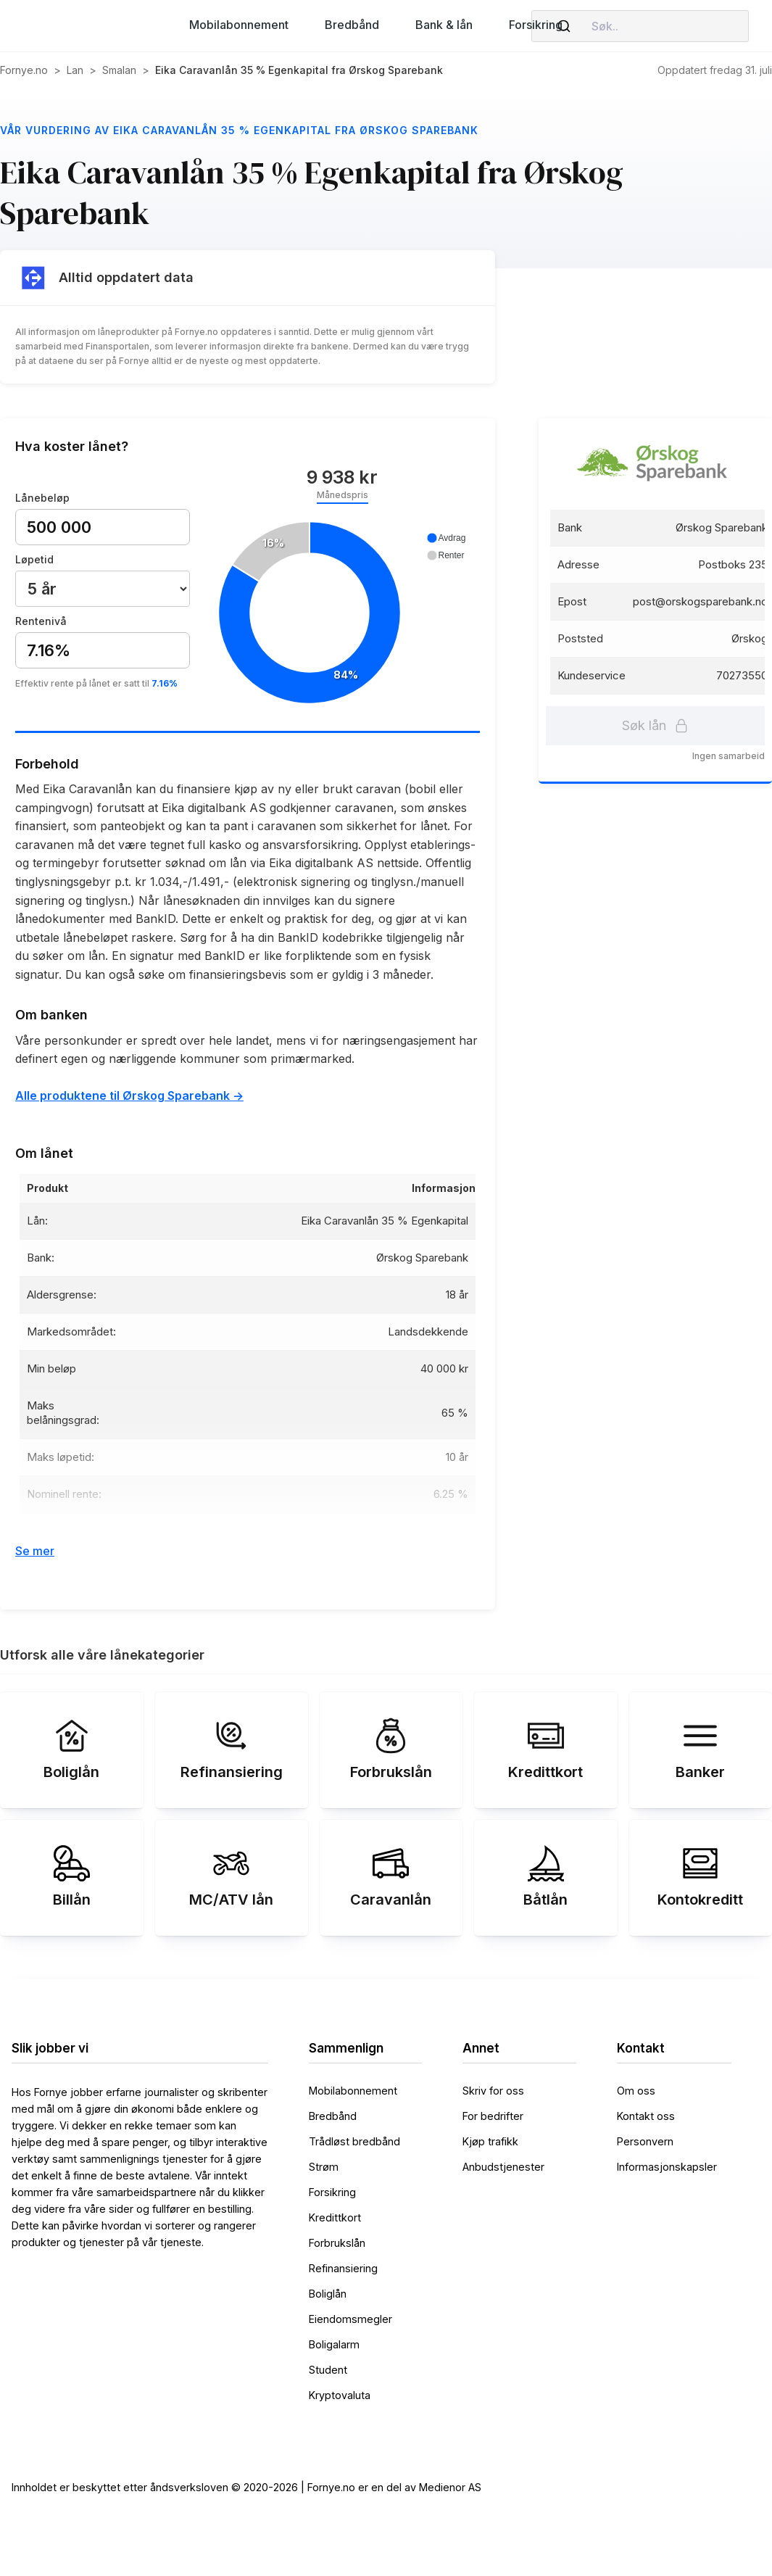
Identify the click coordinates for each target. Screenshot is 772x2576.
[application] (342, 614)
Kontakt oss (646, 2116)
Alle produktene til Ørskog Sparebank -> (129, 1095)
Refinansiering (343, 2268)
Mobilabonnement (353, 2090)
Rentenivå (41, 621)
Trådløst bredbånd (354, 2141)
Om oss (636, 2090)
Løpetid (34, 559)
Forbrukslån (337, 2243)
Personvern (645, 2141)
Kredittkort (335, 2217)
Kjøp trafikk (490, 2141)
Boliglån (327, 2293)
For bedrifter (492, 2116)
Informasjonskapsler (667, 2167)
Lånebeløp (42, 498)
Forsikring (332, 2192)
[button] (239, 24)
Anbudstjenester (503, 2167)
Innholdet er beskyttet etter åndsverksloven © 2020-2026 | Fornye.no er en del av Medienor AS (246, 2487)
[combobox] (640, 26)
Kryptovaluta (339, 2395)
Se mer (34, 1551)
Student (328, 2370)
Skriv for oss (493, 2090)
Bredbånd (333, 2116)
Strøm (324, 2167)
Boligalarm (334, 2344)
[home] (81, 26)
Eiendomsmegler (350, 2319)
